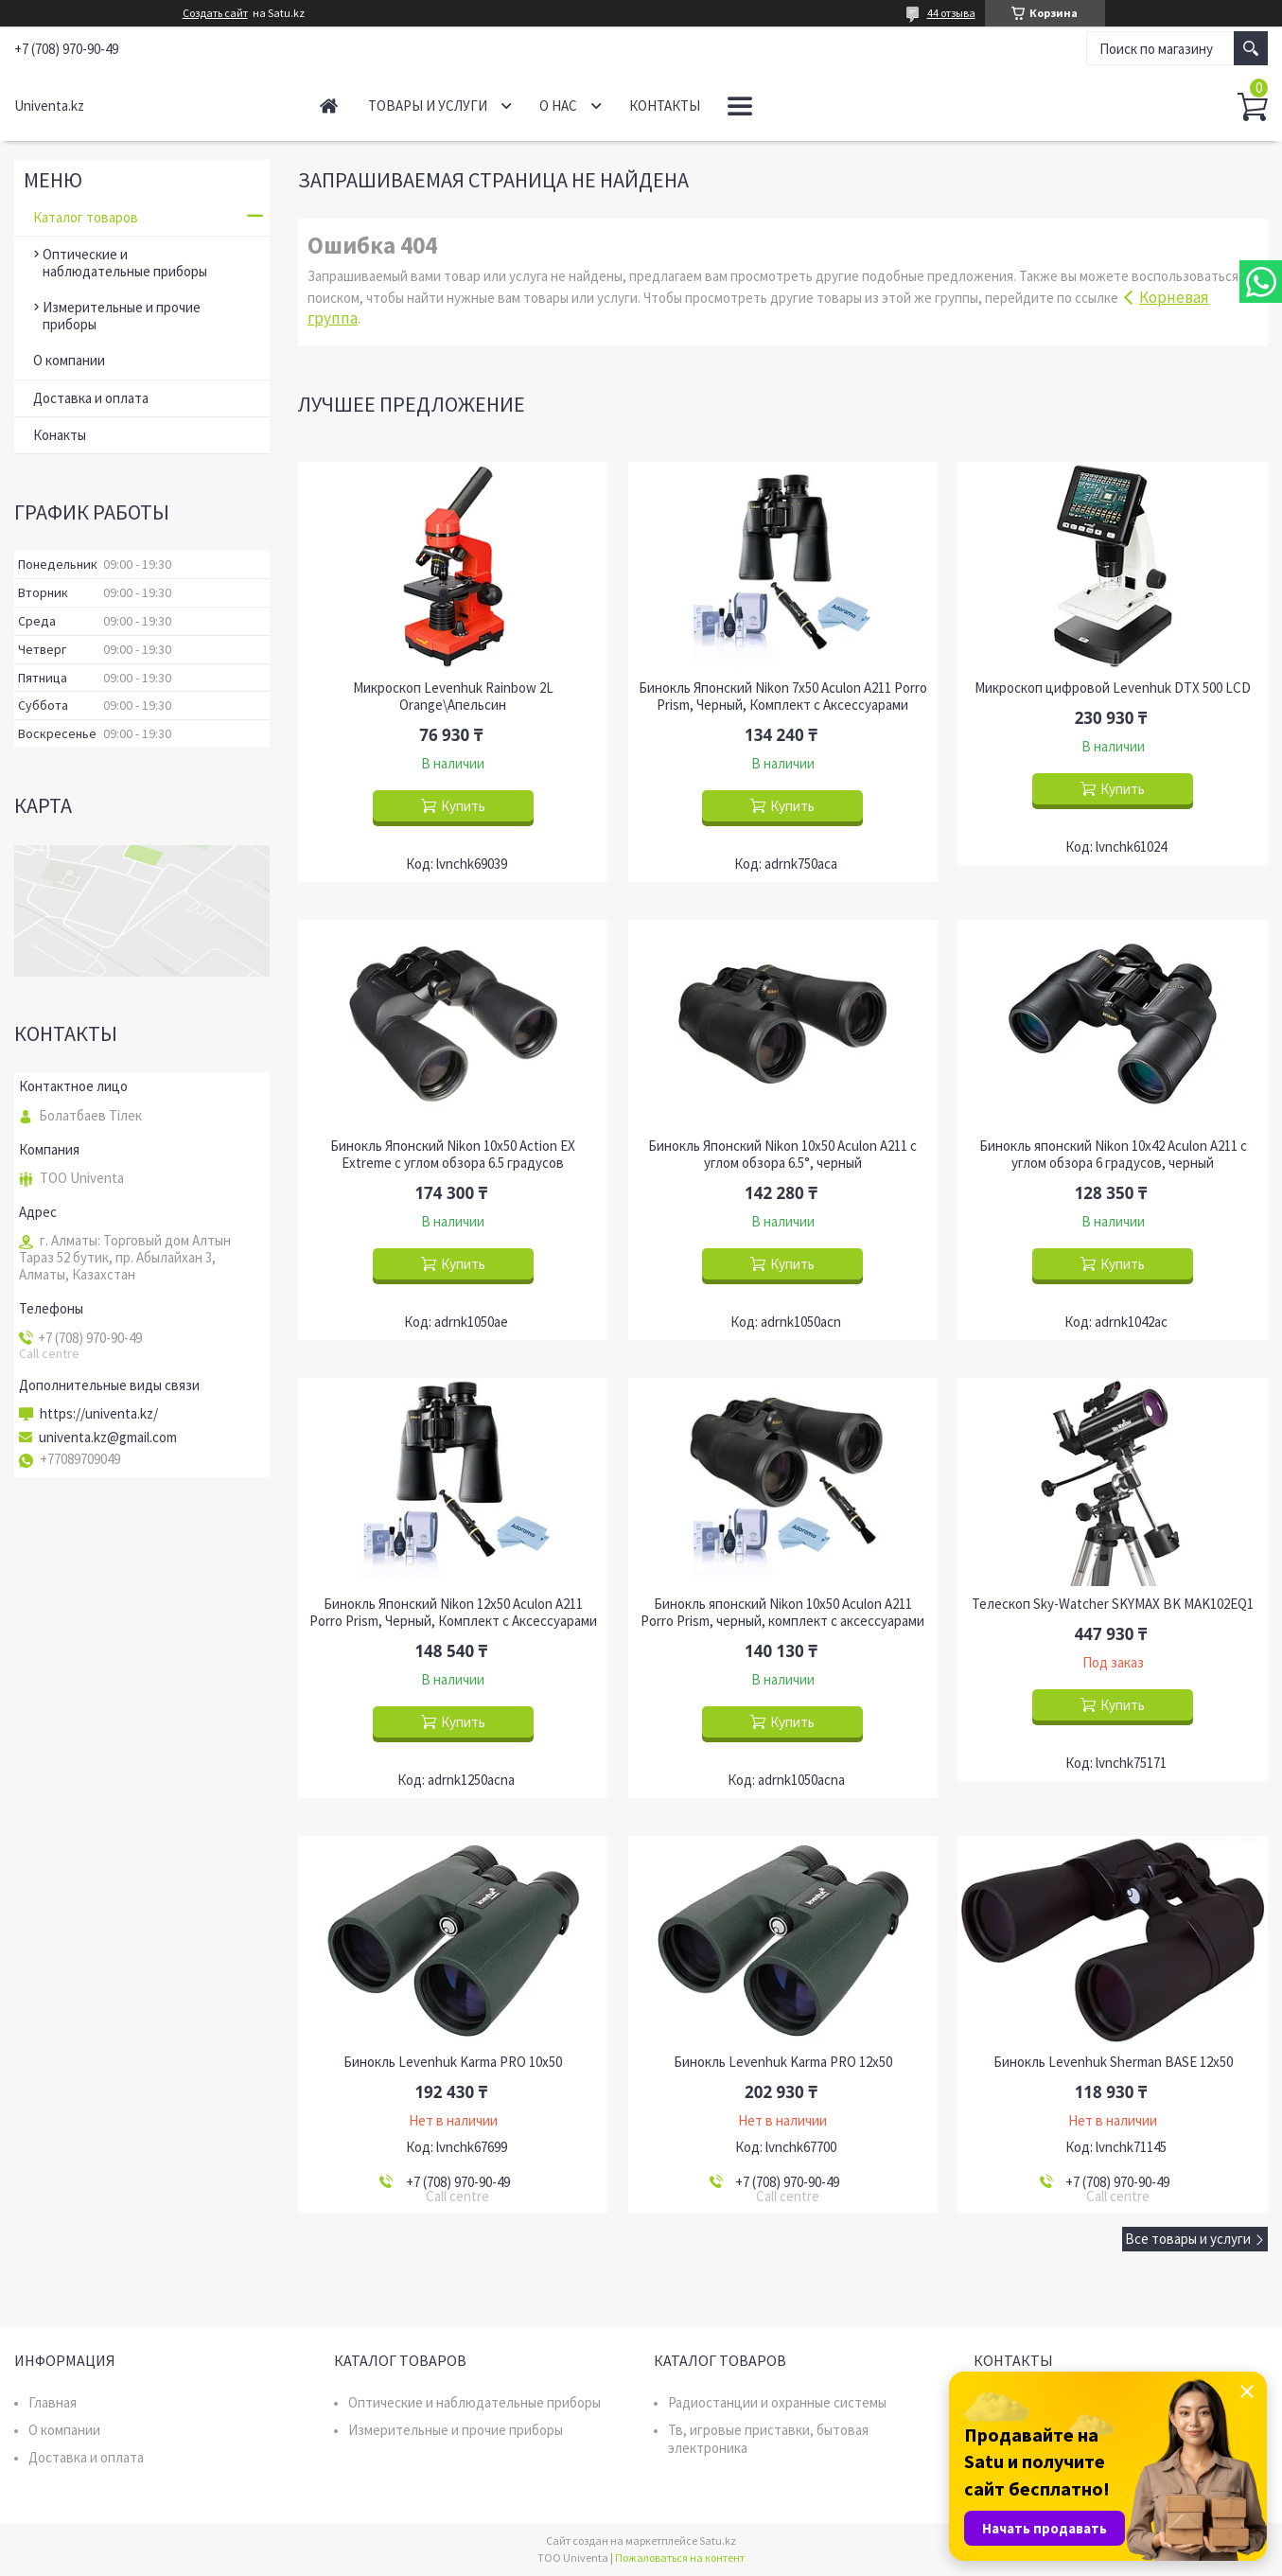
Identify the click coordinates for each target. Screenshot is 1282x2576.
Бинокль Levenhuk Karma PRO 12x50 (783, 2062)
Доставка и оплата (91, 398)
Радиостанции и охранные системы (777, 2402)
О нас (558, 106)
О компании (69, 360)
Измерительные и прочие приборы (122, 315)
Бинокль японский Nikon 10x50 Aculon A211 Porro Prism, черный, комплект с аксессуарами (782, 1613)
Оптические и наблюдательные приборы (125, 262)
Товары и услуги (427, 106)
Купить (463, 806)
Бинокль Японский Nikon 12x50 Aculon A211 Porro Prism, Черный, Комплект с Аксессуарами (453, 1613)
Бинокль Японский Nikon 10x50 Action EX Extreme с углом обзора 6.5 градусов (452, 1155)
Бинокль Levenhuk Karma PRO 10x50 (452, 2062)
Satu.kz (717, 2540)
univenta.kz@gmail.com (108, 1437)
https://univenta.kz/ (99, 1413)
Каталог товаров (85, 217)
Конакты (59, 435)
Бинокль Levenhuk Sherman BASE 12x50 (1113, 2062)
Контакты (664, 106)
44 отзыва (951, 13)
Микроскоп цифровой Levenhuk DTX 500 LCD (1113, 688)
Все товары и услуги (1188, 2239)
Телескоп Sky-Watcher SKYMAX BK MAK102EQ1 (1113, 1604)
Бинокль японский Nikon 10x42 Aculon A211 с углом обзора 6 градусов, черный (1113, 1155)
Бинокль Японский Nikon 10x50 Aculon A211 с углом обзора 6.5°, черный (782, 1155)
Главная (329, 105)
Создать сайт (215, 13)
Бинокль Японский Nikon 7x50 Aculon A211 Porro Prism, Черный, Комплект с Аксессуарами (783, 696)
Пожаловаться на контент (680, 2557)
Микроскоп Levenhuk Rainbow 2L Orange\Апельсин (453, 696)
